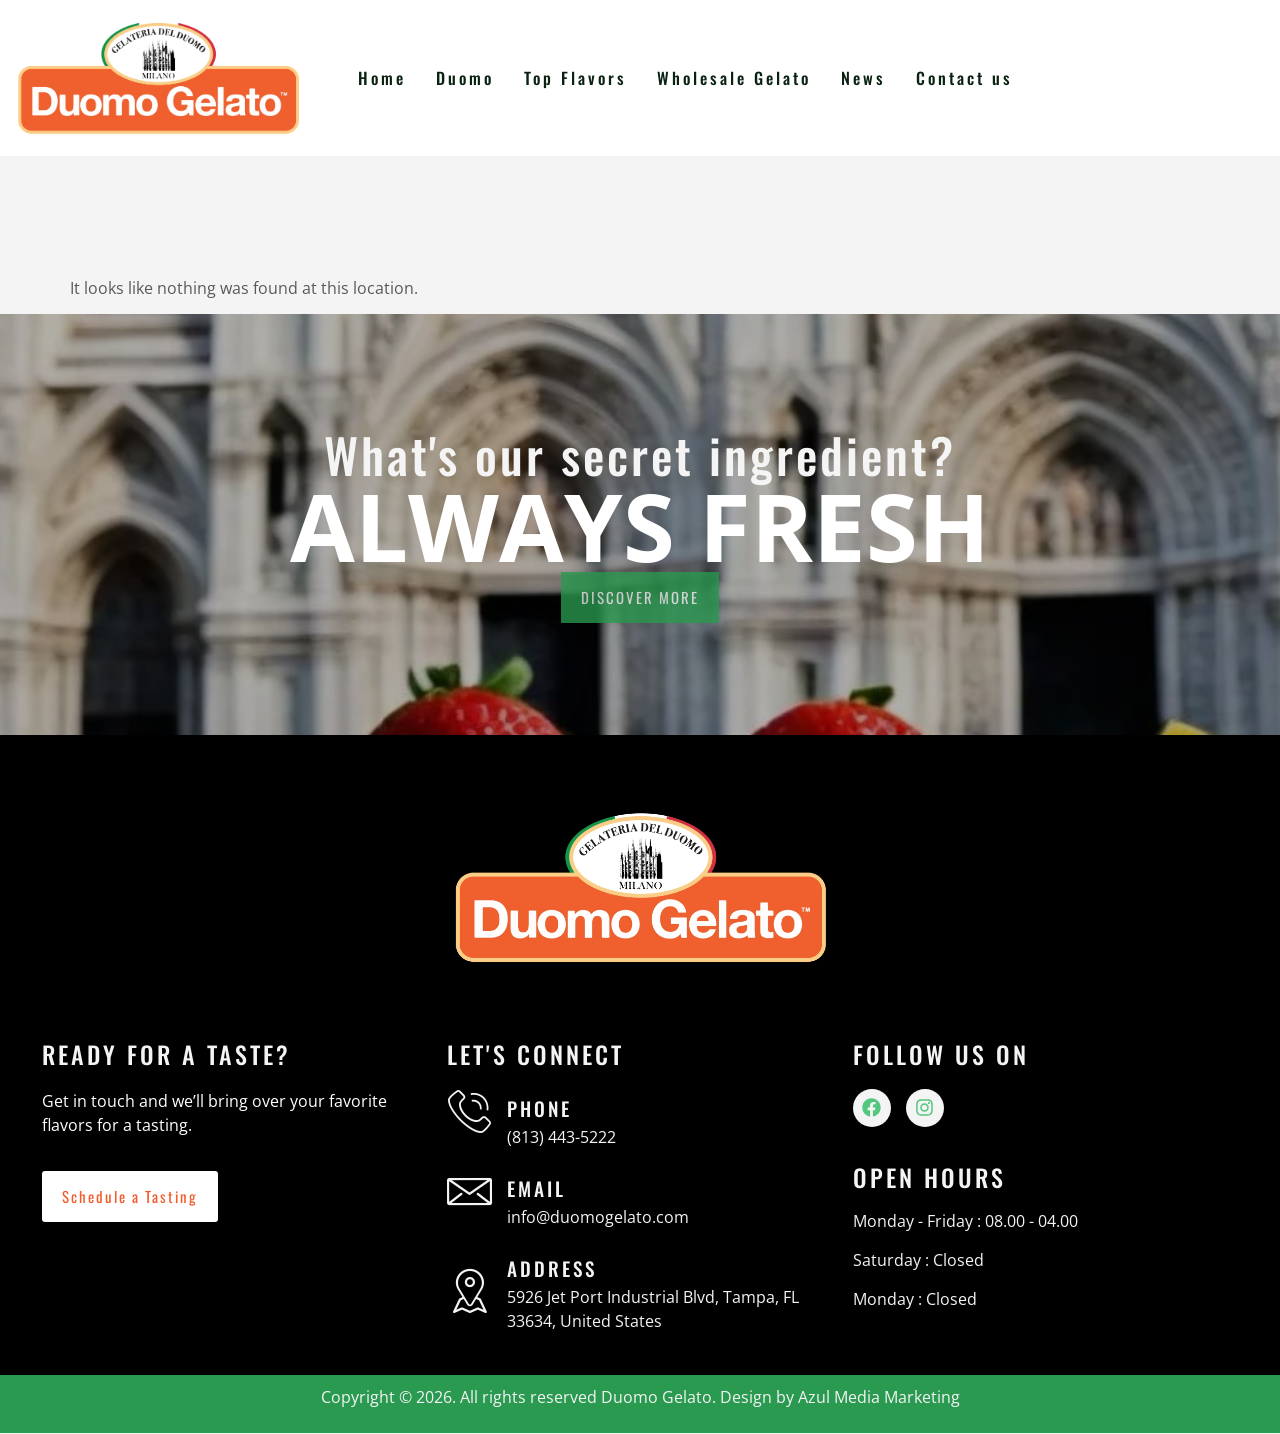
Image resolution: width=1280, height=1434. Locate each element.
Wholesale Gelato (738, 77)
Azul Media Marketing (879, 1398)
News (865, 77)
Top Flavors (581, 77)
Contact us (965, 77)
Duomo (472, 77)
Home (391, 77)
